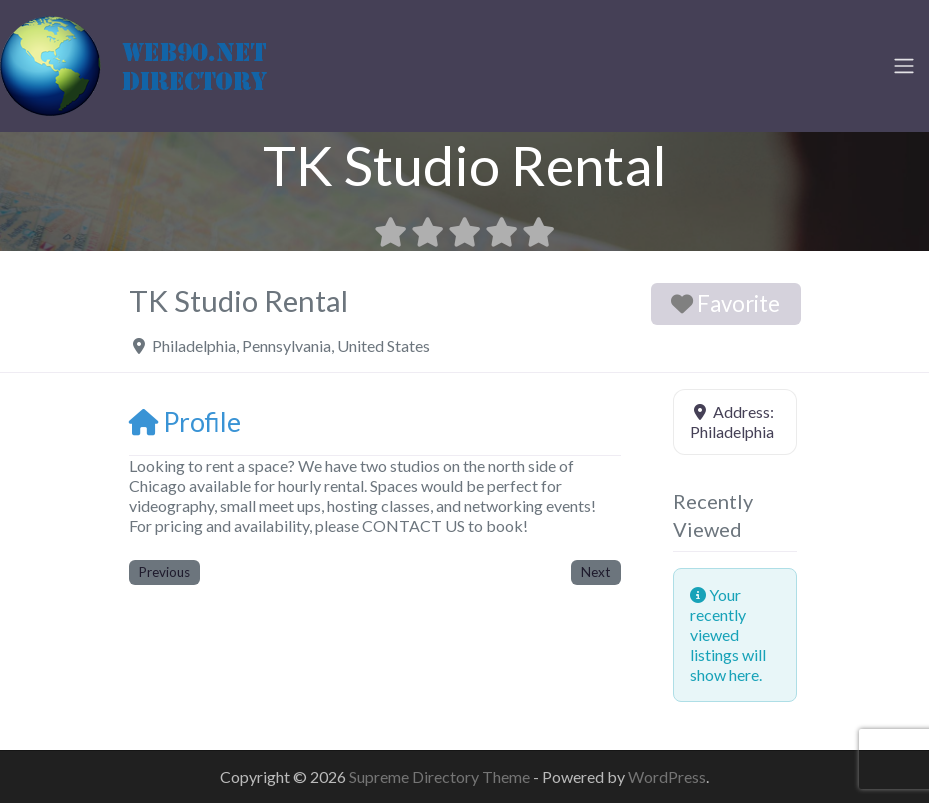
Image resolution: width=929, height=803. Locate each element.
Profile (185, 422)
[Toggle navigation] (904, 66)
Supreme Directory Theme (441, 776)
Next (595, 572)
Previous (164, 572)
